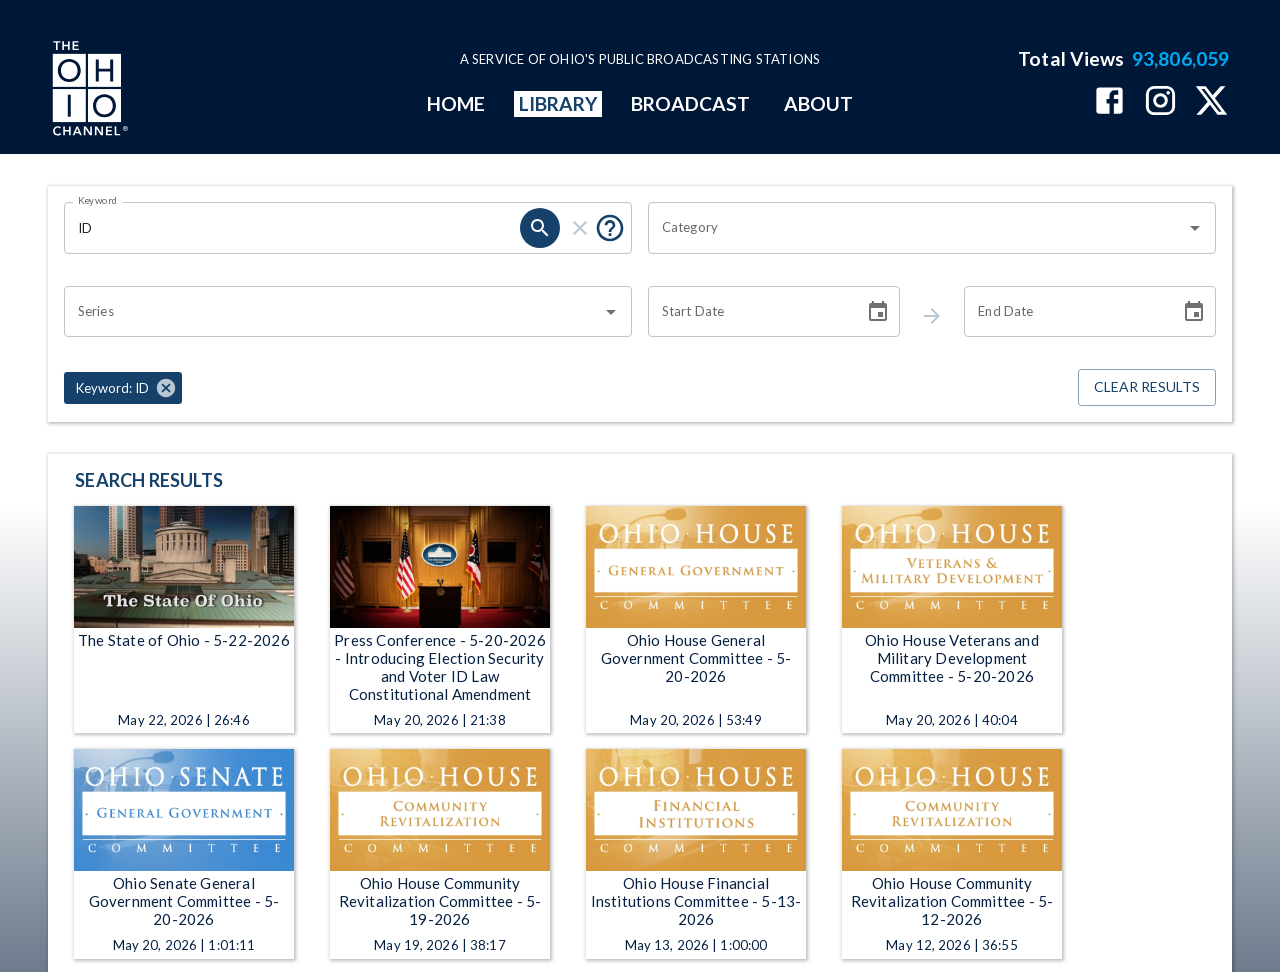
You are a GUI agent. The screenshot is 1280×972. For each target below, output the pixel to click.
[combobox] (917, 228)
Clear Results (1147, 387)
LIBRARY (558, 103)
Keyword (98, 200)
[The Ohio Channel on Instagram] (1160, 102)
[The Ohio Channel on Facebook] (1109, 102)
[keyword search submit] (540, 228)
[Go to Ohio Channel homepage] (88, 91)
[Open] (1195, 228)
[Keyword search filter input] (292, 228)
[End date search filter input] (1065, 312)
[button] (123, 388)
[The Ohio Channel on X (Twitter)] (1211, 102)
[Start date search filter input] (749, 312)
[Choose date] (878, 312)
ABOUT (818, 103)
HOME (456, 103)
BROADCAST (691, 103)
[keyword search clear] (580, 228)
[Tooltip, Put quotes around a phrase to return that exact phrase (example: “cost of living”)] (610, 228)
